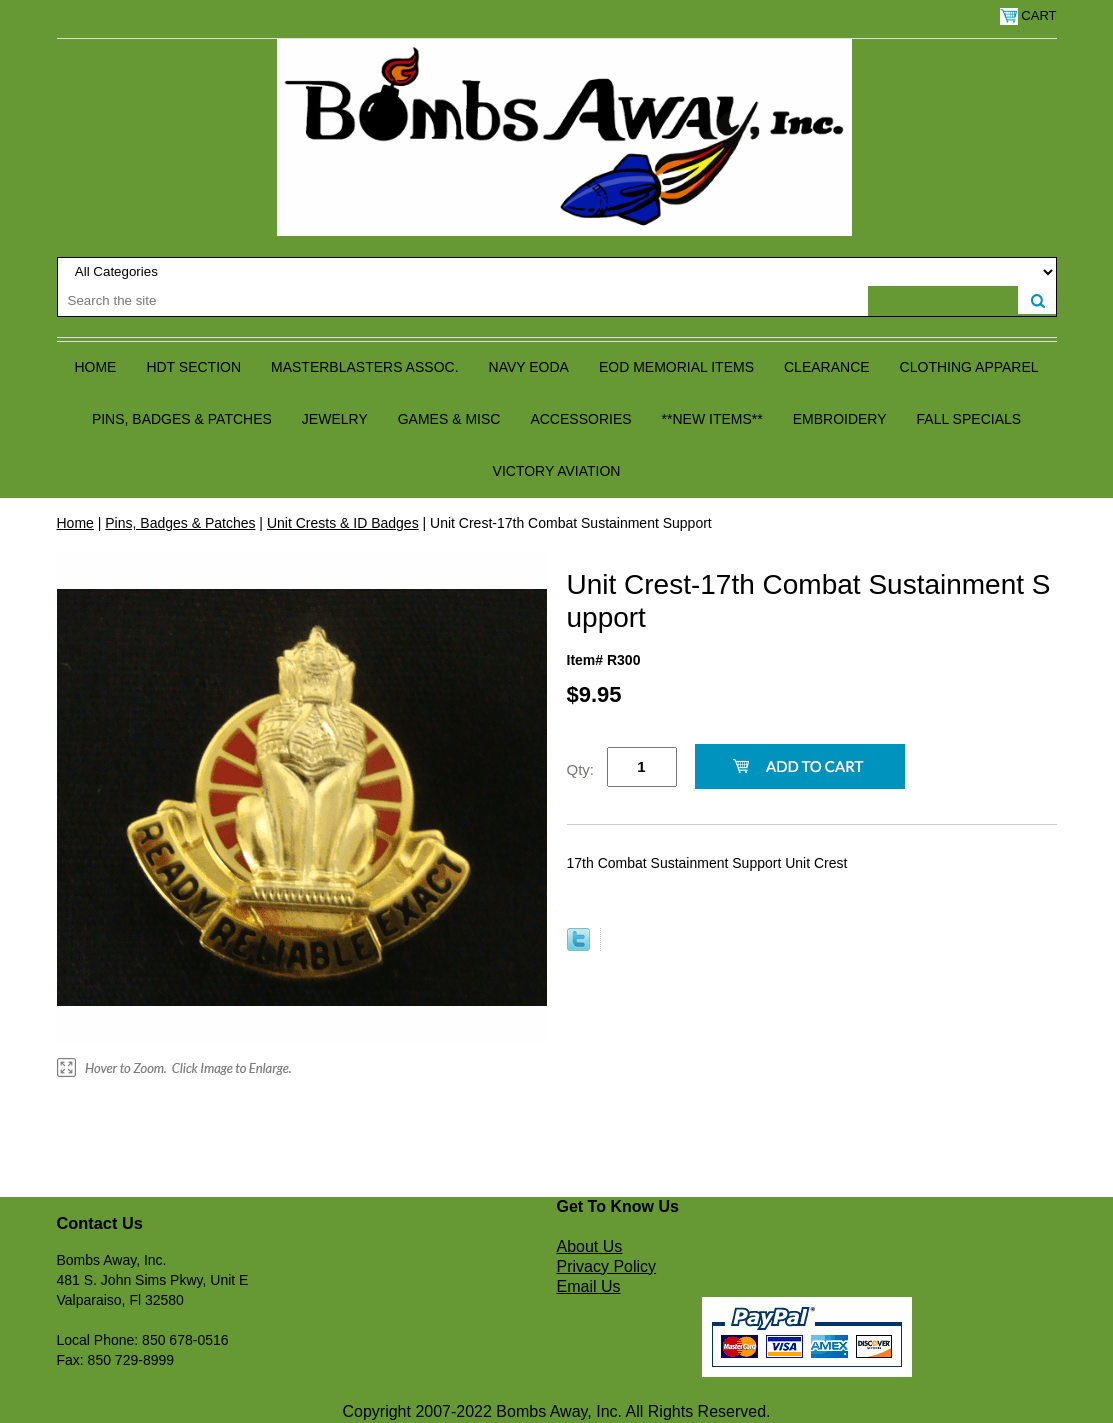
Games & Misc (449, 419)
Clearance (827, 367)
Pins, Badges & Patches (182, 419)
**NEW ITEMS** (712, 419)
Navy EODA (529, 367)
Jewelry (335, 419)
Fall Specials (969, 419)
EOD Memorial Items (676, 367)
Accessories (580, 419)
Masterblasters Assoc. (365, 367)
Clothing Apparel (969, 367)
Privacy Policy (607, 1266)
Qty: (581, 769)
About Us (590, 1246)
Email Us (589, 1286)
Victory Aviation (557, 471)
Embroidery (840, 419)
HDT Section (193, 367)
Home (95, 367)
